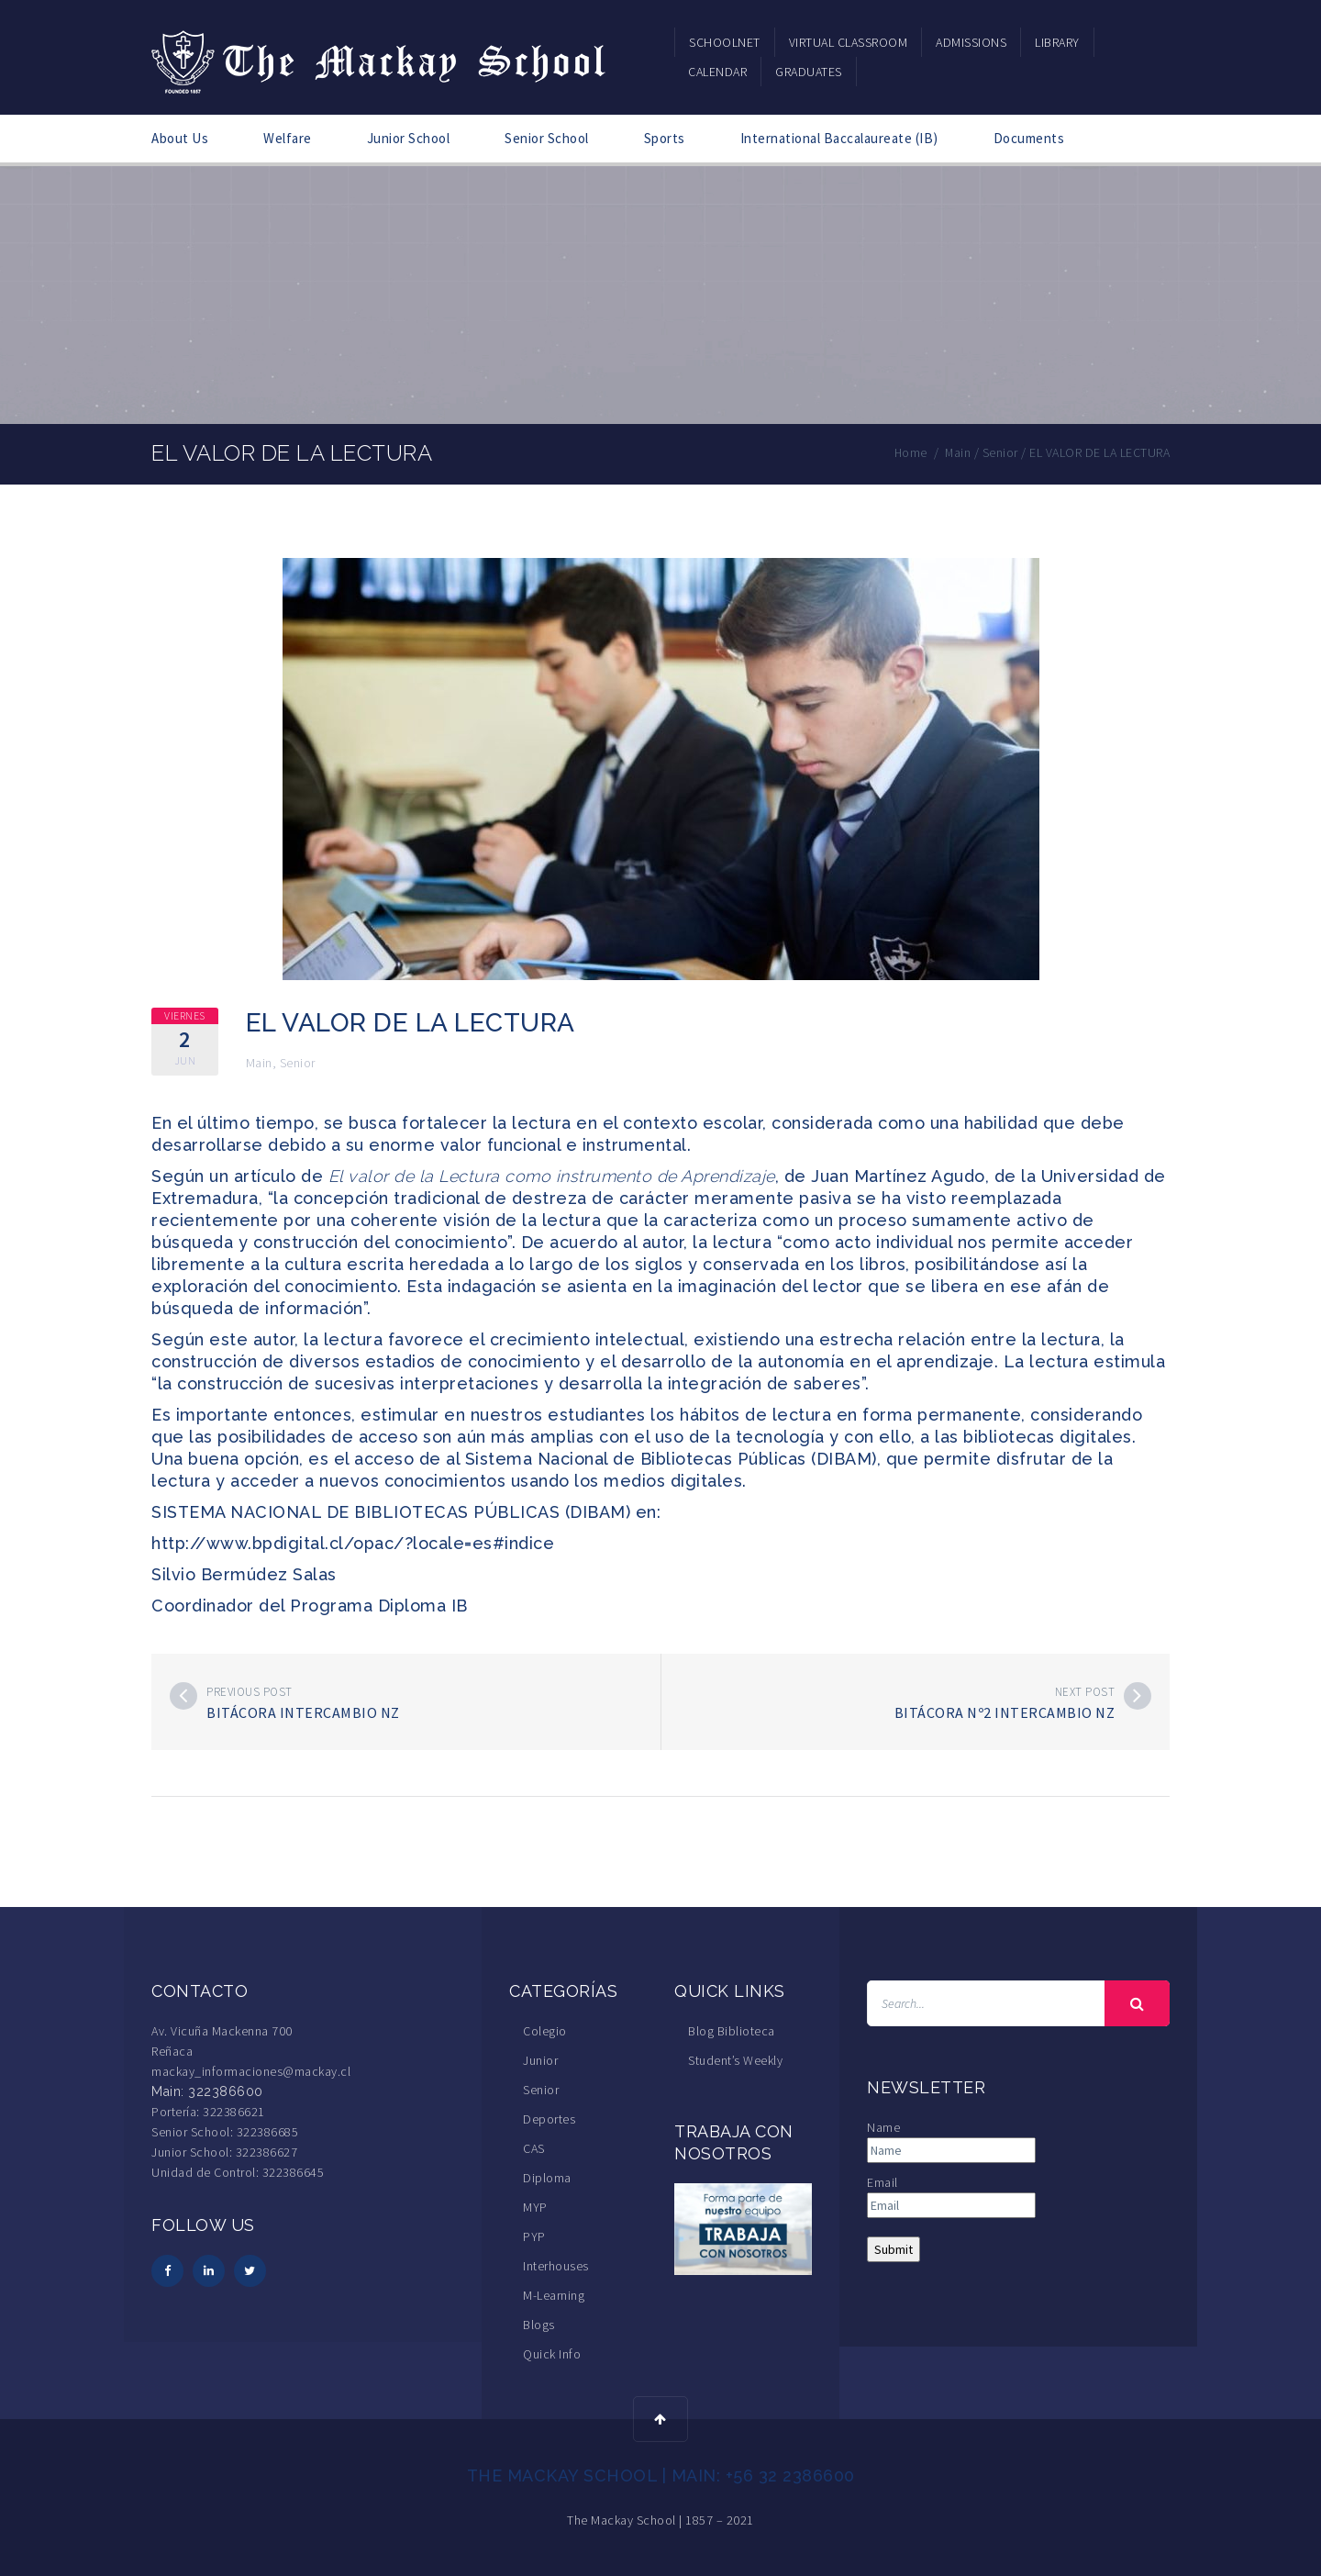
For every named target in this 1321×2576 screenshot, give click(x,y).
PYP (534, 2236)
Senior (298, 1062)
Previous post (249, 1692)
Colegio (545, 2031)
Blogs (539, 2324)
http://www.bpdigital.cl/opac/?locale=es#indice (352, 1543)
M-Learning (553, 2295)
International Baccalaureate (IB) (839, 138)
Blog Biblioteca (731, 2031)
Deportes (549, 2119)
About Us (179, 138)
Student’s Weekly (735, 2060)
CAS (534, 2148)
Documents (1029, 138)
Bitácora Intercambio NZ (303, 1712)
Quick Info (552, 2354)
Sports (664, 138)
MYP (535, 2207)
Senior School (547, 138)
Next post (1085, 1692)
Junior (540, 2060)
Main (259, 1062)
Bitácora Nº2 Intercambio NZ (1005, 1712)
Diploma (547, 2177)
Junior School (408, 138)
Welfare (287, 138)
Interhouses (556, 2266)
